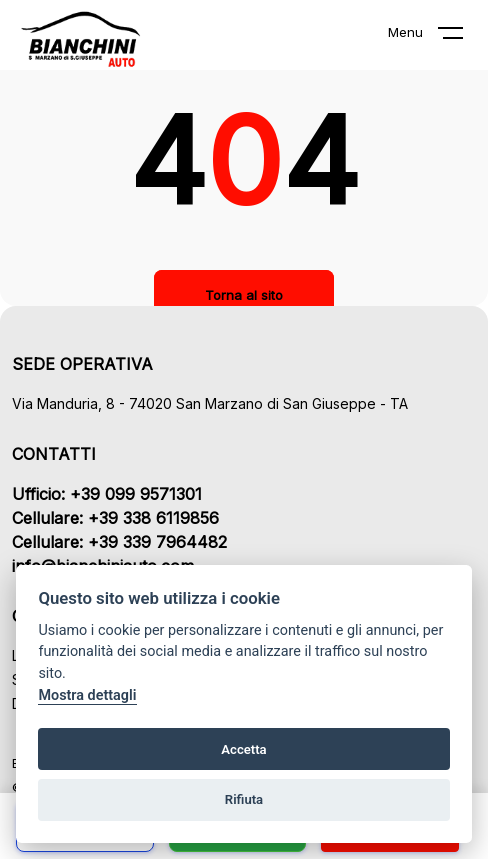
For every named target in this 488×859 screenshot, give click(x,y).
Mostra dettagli (87, 695)
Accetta (243, 749)
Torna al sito (244, 295)
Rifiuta (244, 799)
